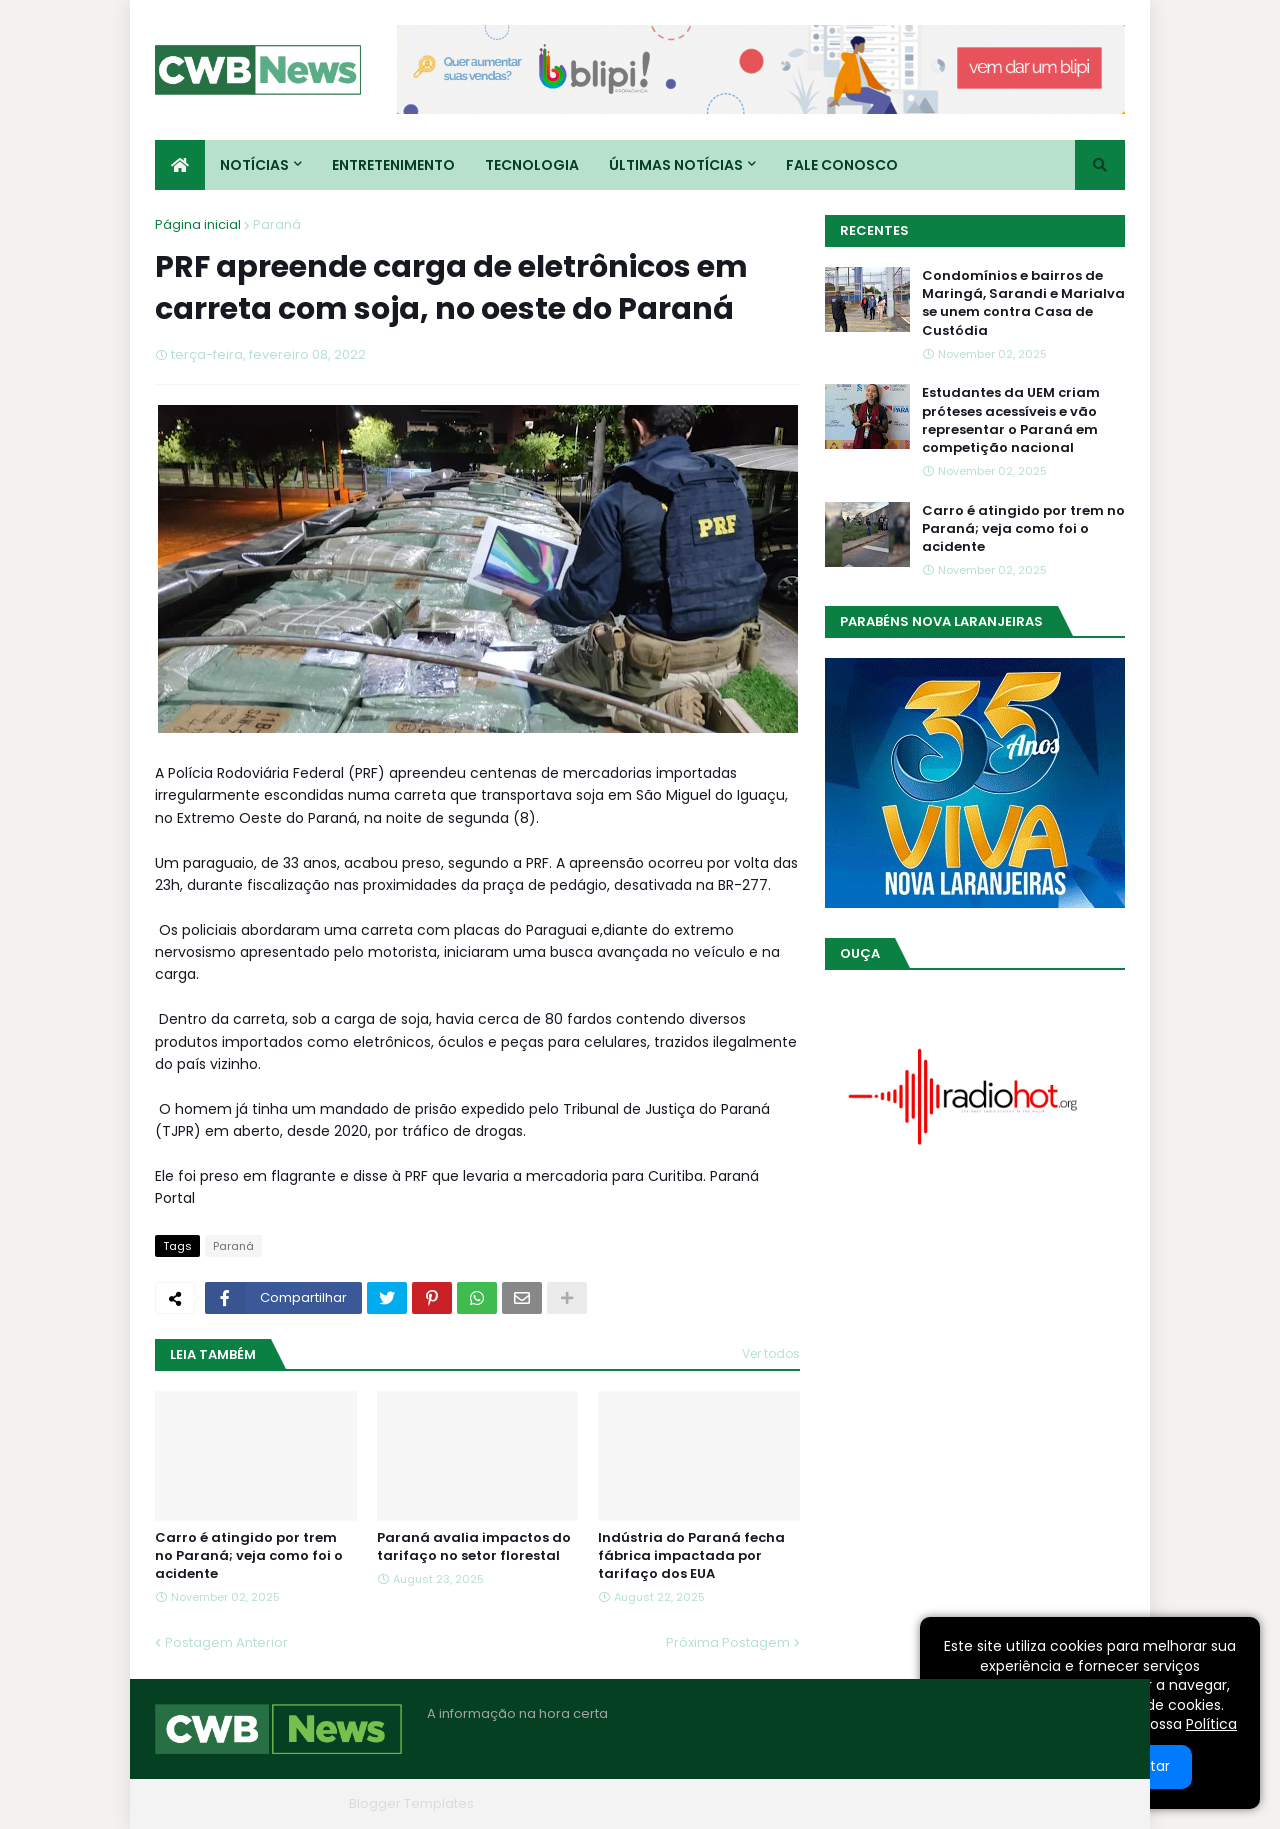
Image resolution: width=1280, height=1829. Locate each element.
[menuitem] (180, 165)
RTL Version (1088, 1803)
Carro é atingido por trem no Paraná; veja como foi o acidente (249, 1556)
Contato (1003, 1803)
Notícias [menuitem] (254, 165)
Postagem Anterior (226, 1642)
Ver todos (771, 1353)
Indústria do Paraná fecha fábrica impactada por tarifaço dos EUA (691, 1556)
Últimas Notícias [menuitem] (676, 165)
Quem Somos (910, 1803)
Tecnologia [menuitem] (532, 165)
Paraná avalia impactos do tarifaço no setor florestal (474, 1547)
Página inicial (198, 224)
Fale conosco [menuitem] (842, 165)
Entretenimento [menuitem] (393, 165)
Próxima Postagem (728, 1642)
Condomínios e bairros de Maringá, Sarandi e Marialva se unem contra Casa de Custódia (1023, 303)
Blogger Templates (411, 1803)
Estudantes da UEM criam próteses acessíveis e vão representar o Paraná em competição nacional (1011, 420)
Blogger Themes (286, 1803)
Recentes (874, 230)
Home (823, 1803)
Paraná (277, 224)
